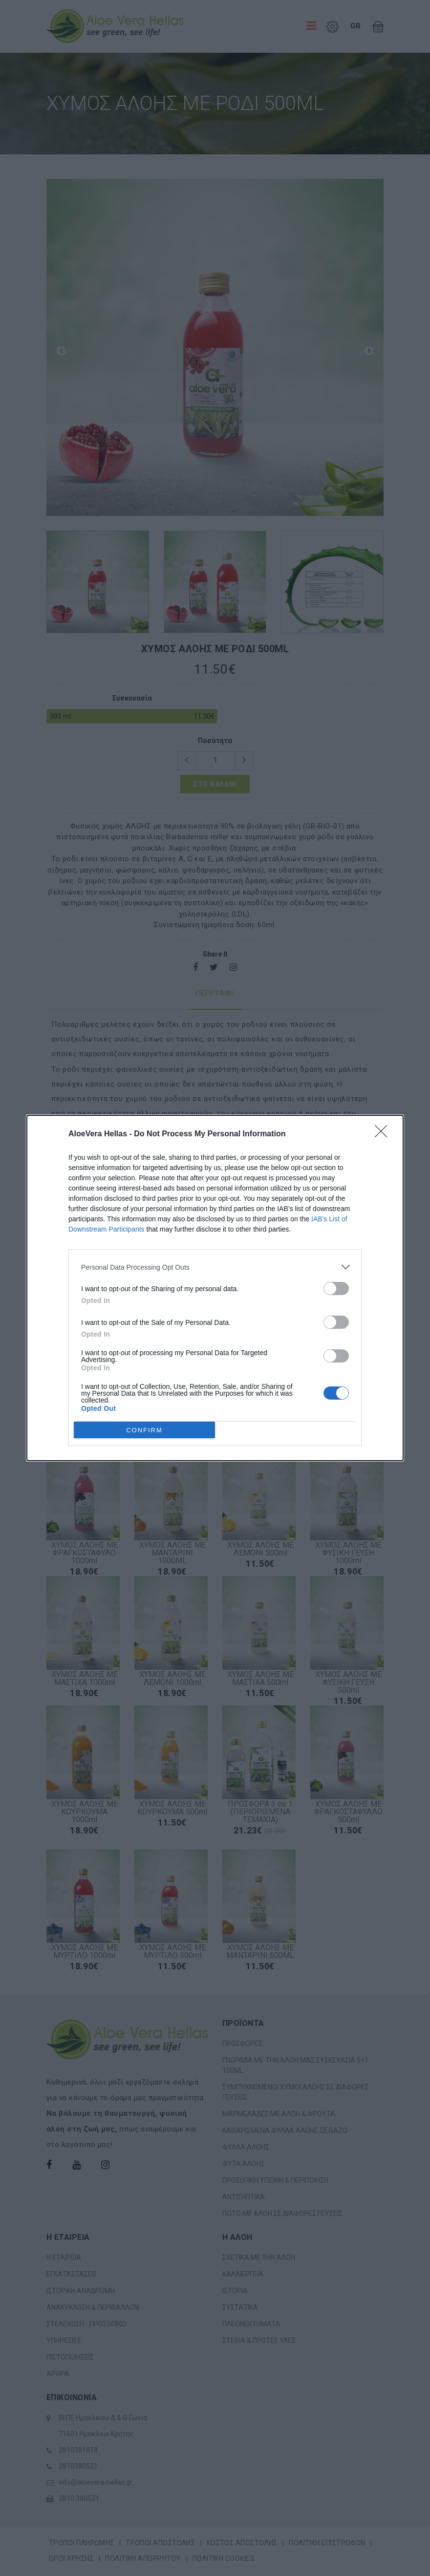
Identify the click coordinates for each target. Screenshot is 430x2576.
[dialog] (215, 1288)
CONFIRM (144, 1429)
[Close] (384, 1134)
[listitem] (215, 1267)
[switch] (336, 1288)
